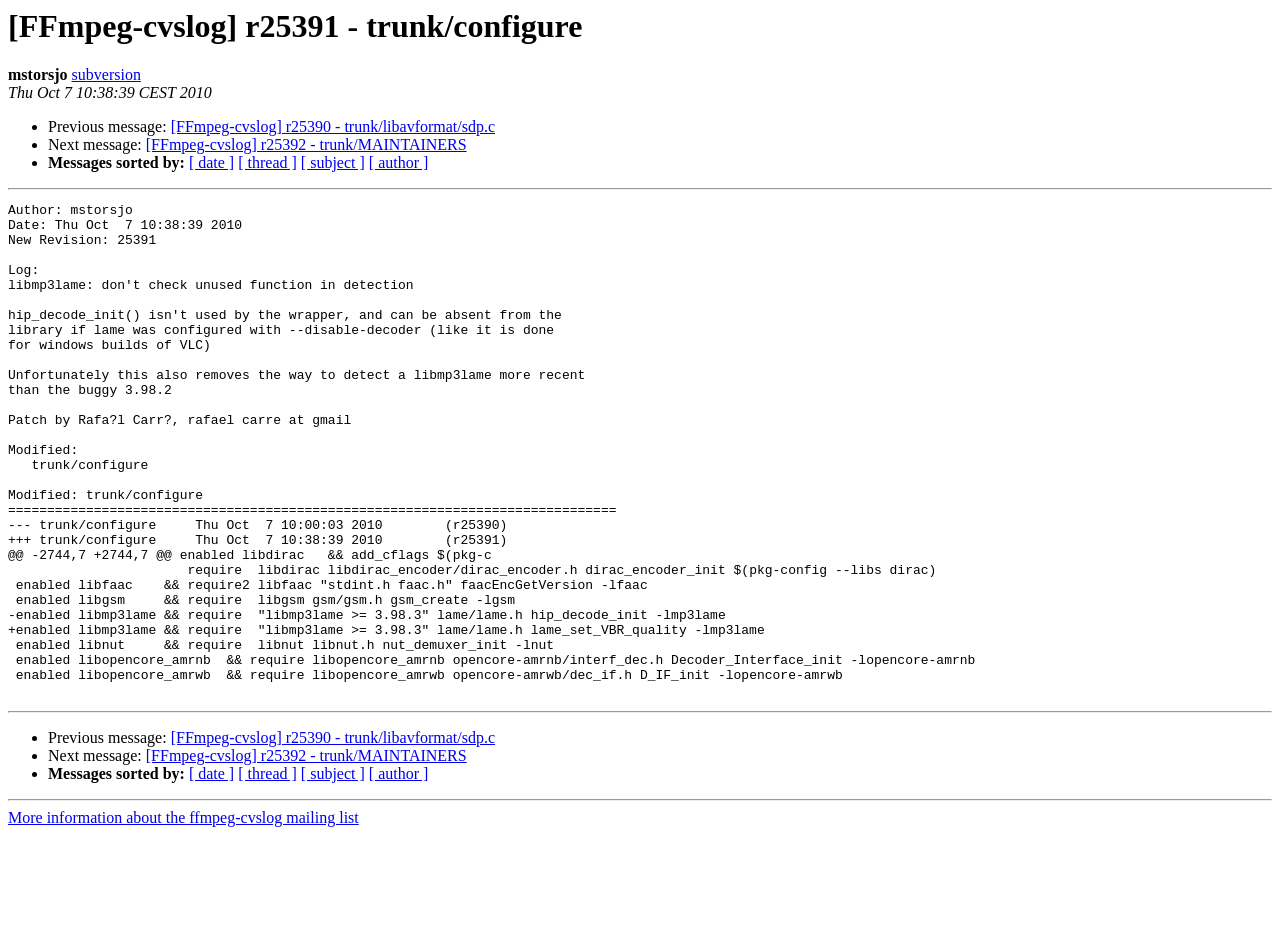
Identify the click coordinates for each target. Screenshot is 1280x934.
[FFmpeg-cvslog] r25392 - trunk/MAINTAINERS (306, 144)
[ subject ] (333, 162)
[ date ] (211, 162)
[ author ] (399, 162)
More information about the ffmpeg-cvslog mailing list (183, 916)
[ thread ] (267, 162)
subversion (106, 74)
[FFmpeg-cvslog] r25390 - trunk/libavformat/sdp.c (333, 126)
